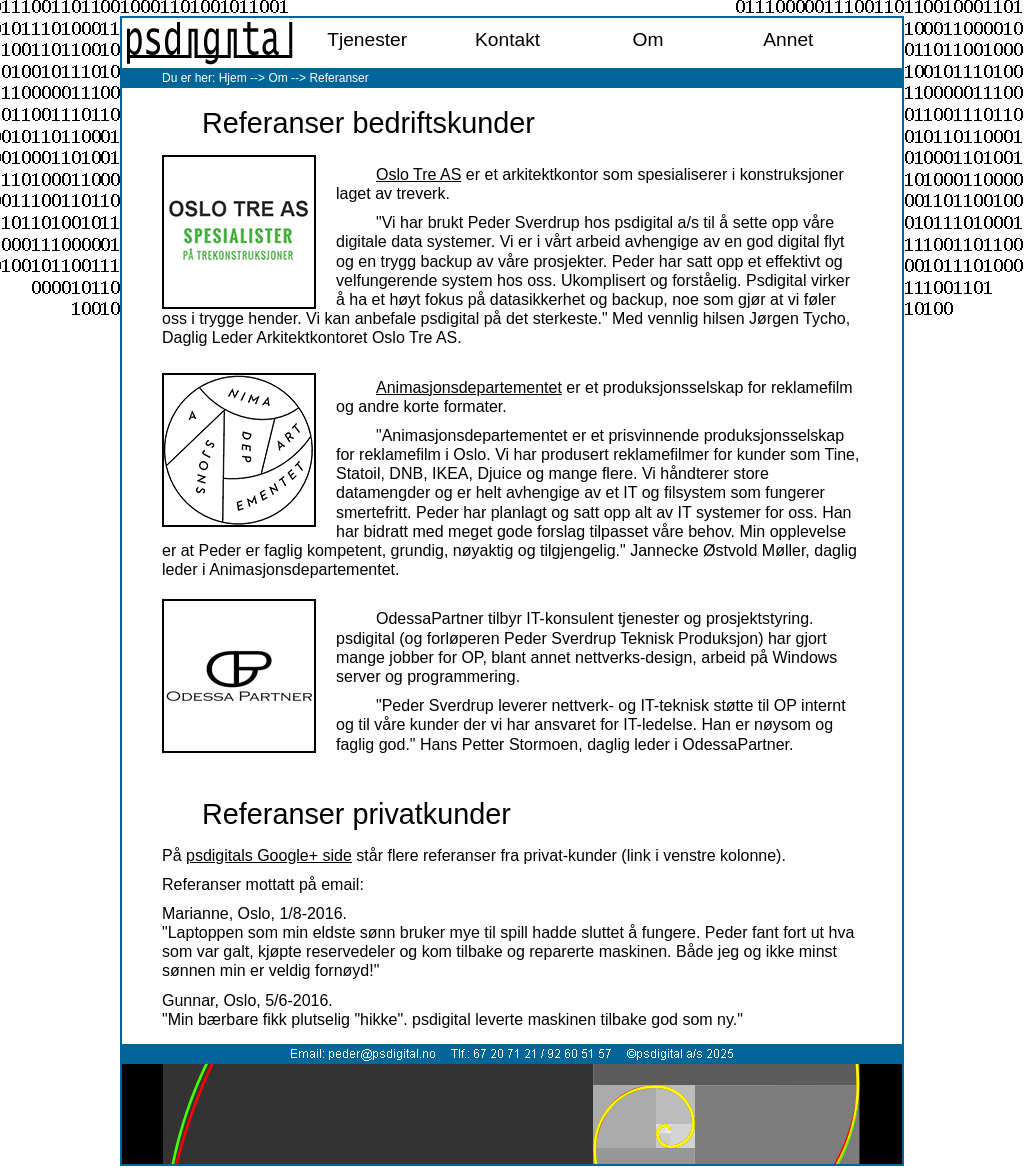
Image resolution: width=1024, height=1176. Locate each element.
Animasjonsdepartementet (469, 387)
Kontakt (507, 39)
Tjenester (367, 39)
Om (648, 39)
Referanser (338, 78)
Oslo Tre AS (418, 174)
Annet (788, 39)
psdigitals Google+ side (269, 855)
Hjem (233, 78)
